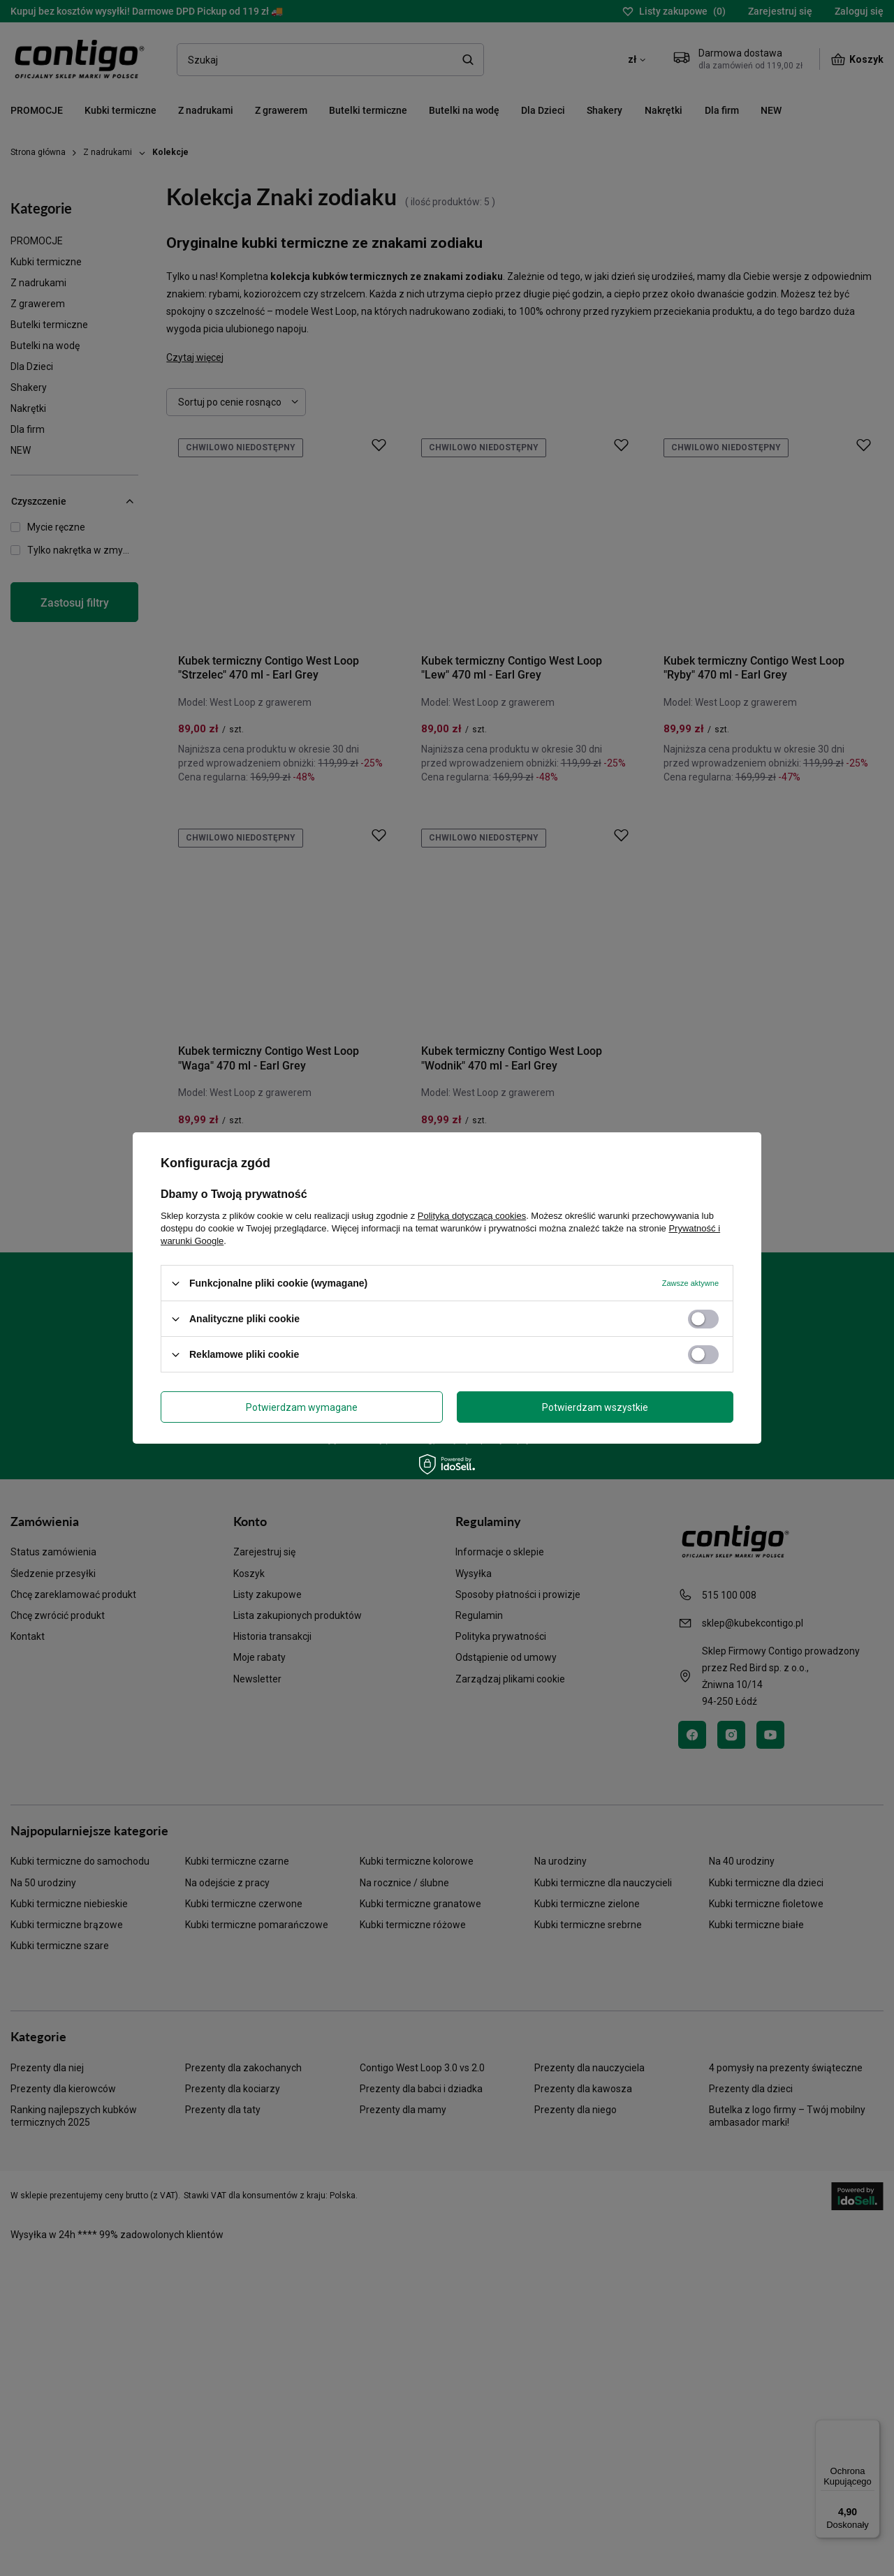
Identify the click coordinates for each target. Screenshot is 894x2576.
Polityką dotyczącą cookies (472, 1216)
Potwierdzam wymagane (302, 1406)
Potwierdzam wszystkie (595, 1406)
